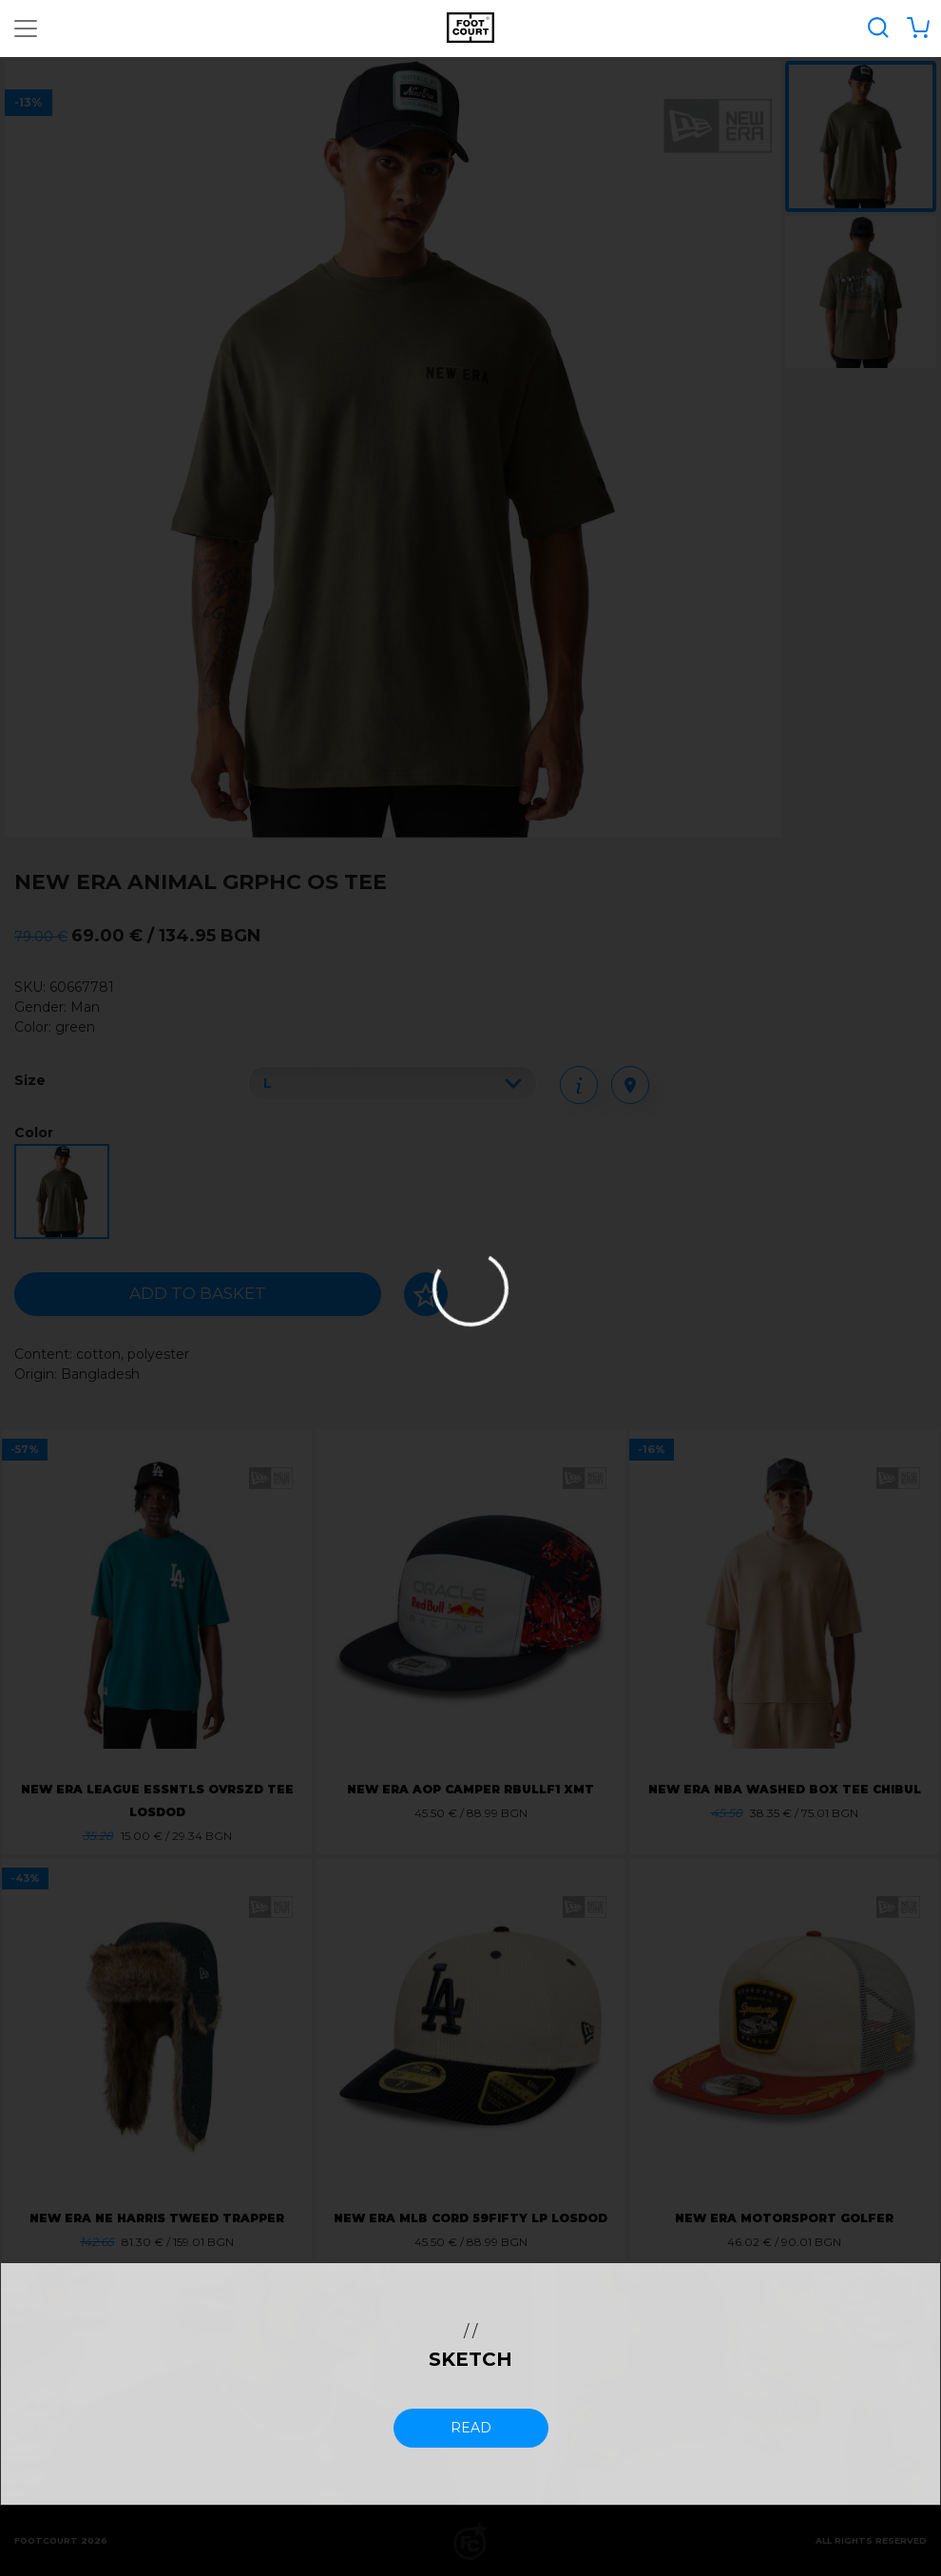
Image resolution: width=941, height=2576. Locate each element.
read (471, 2427)
